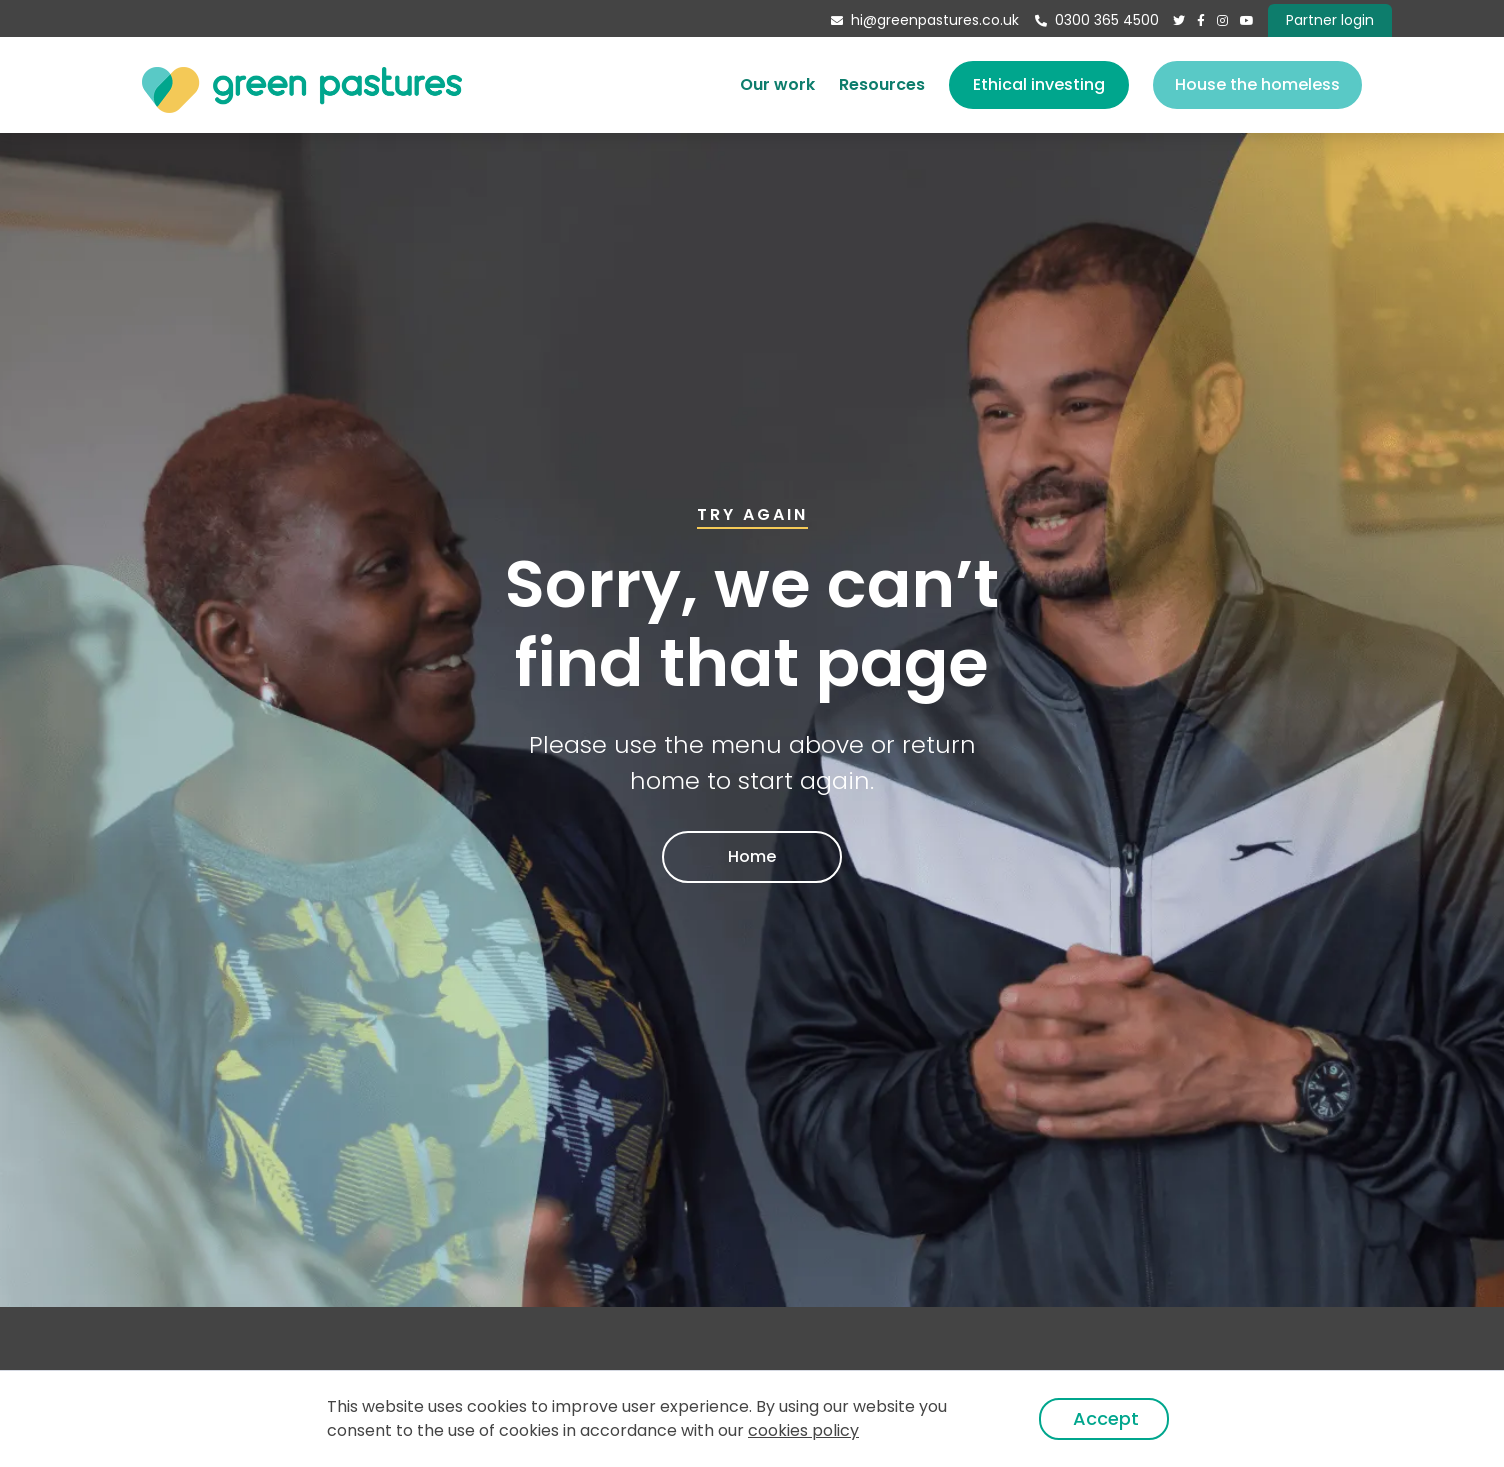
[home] (302, 84)
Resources (882, 84)
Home (752, 856)
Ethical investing (1039, 84)
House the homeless (1257, 84)
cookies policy (803, 1430)
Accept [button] (1106, 1418)
